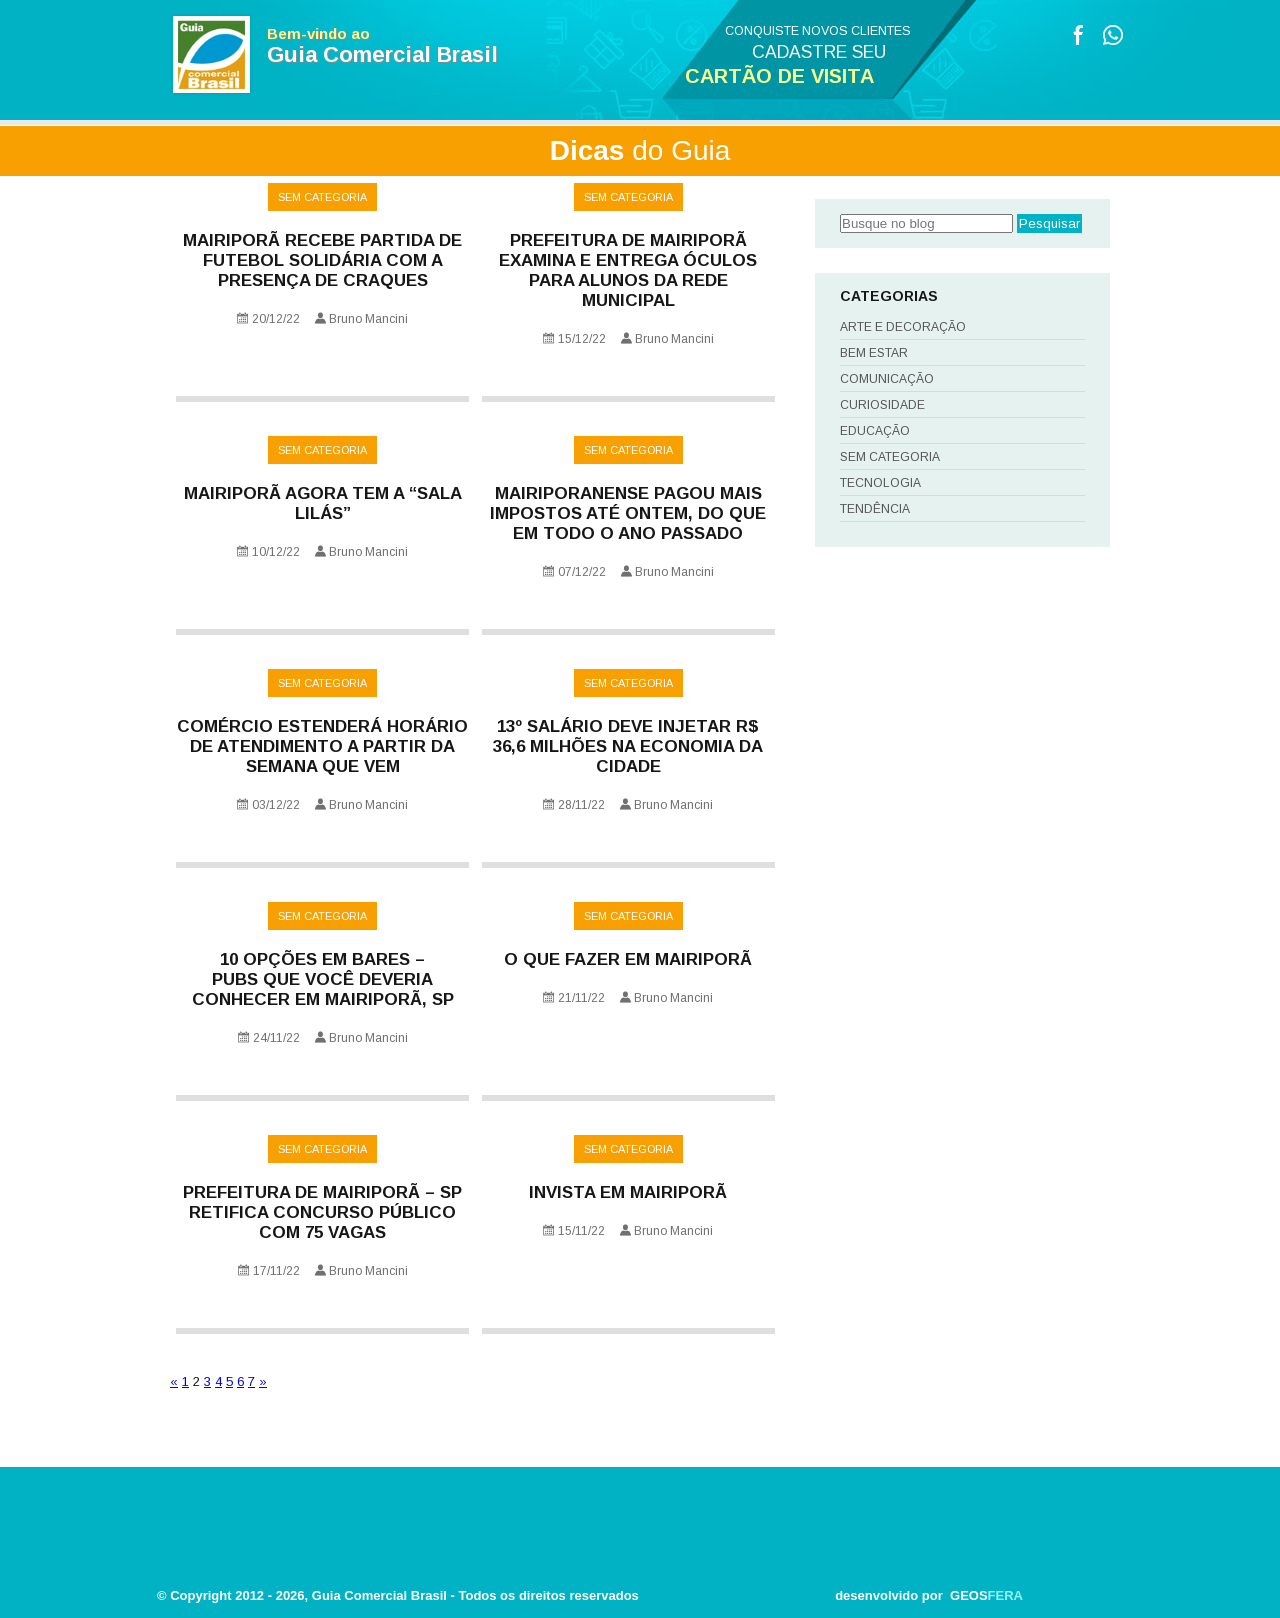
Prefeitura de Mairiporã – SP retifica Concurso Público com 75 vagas (322, 1212)
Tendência (875, 509)
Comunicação (887, 379)
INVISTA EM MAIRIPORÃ (628, 1192)
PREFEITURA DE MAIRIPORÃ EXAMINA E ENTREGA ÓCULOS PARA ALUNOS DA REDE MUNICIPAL (628, 270)
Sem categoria (322, 197)
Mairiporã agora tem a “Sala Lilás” (323, 503)
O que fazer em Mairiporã (628, 959)
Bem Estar (874, 353)
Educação (875, 431)
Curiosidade (882, 405)
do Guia (640, 150)
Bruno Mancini (368, 319)
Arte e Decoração (903, 327)
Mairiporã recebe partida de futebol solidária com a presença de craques (322, 260)
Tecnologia (880, 483)
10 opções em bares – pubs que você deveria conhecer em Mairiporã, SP (323, 979)
